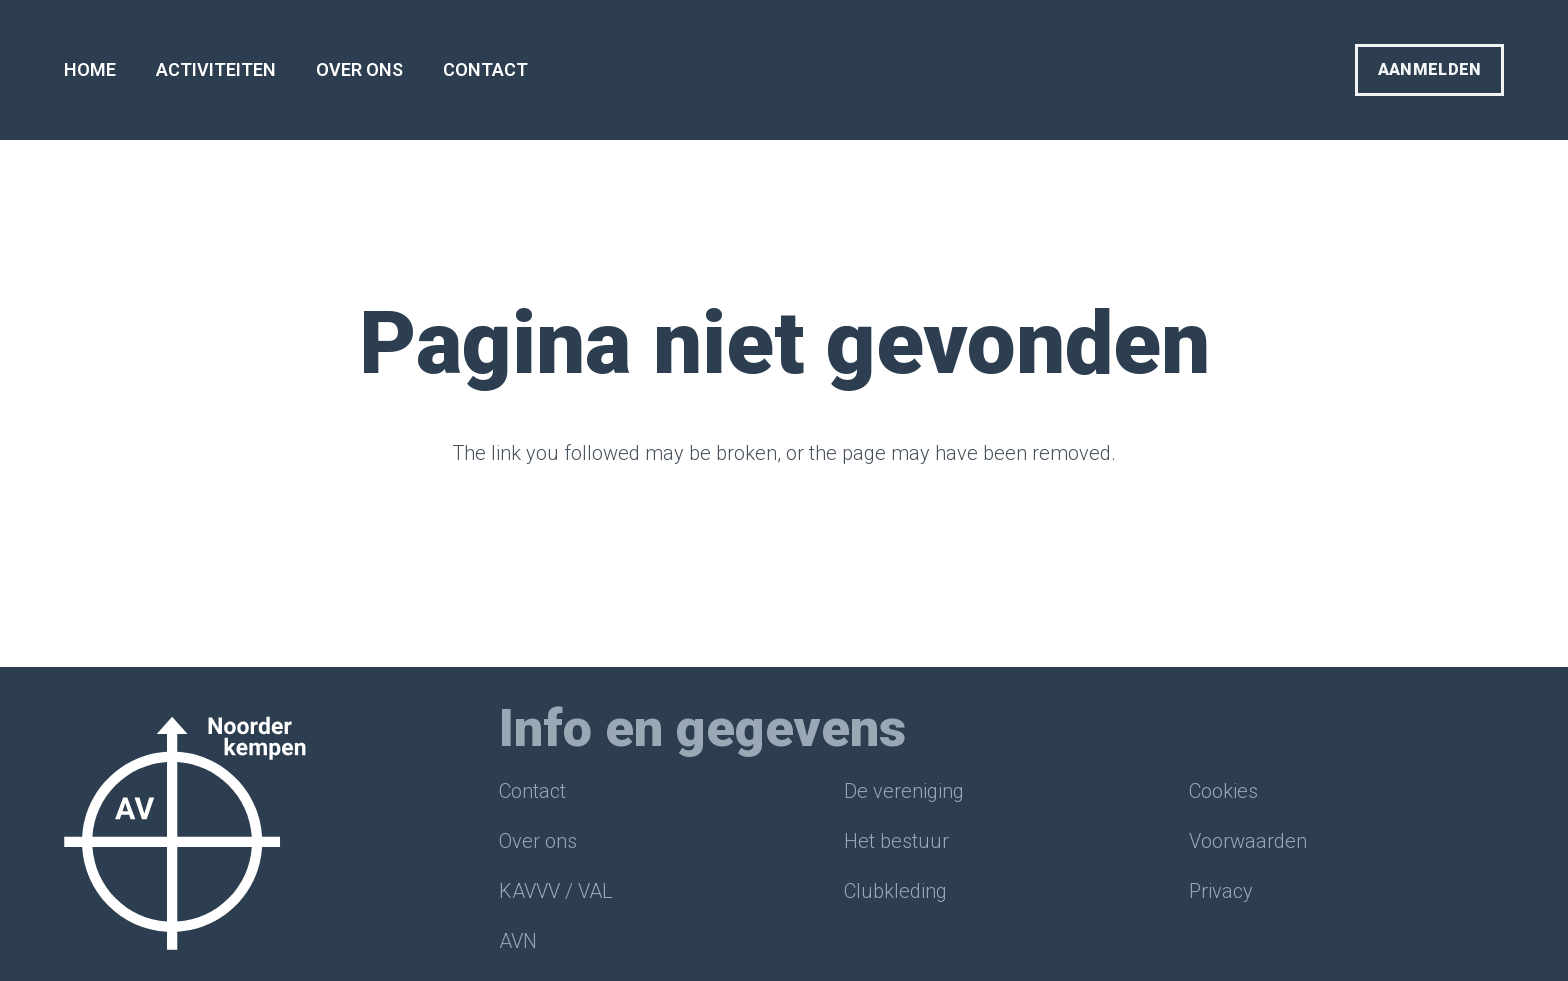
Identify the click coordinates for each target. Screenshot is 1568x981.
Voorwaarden (1248, 841)
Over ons (538, 841)
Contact (532, 791)
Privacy (1221, 891)
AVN (518, 941)
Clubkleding (895, 891)
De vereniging (904, 791)
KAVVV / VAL (556, 891)
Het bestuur (896, 841)
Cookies (1223, 791)
